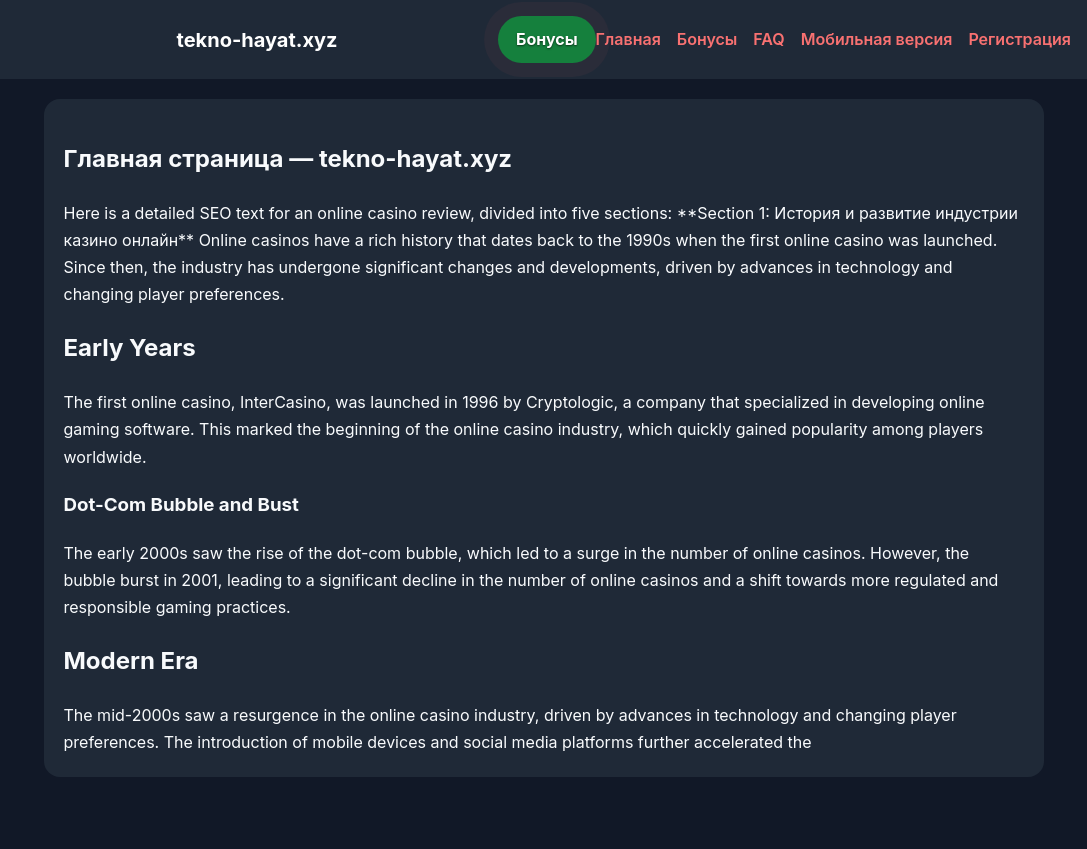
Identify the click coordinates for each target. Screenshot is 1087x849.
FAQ (768, 39)
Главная (628, 39)
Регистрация (1019, 39)
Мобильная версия (877, 39)
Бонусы (547, 39)
